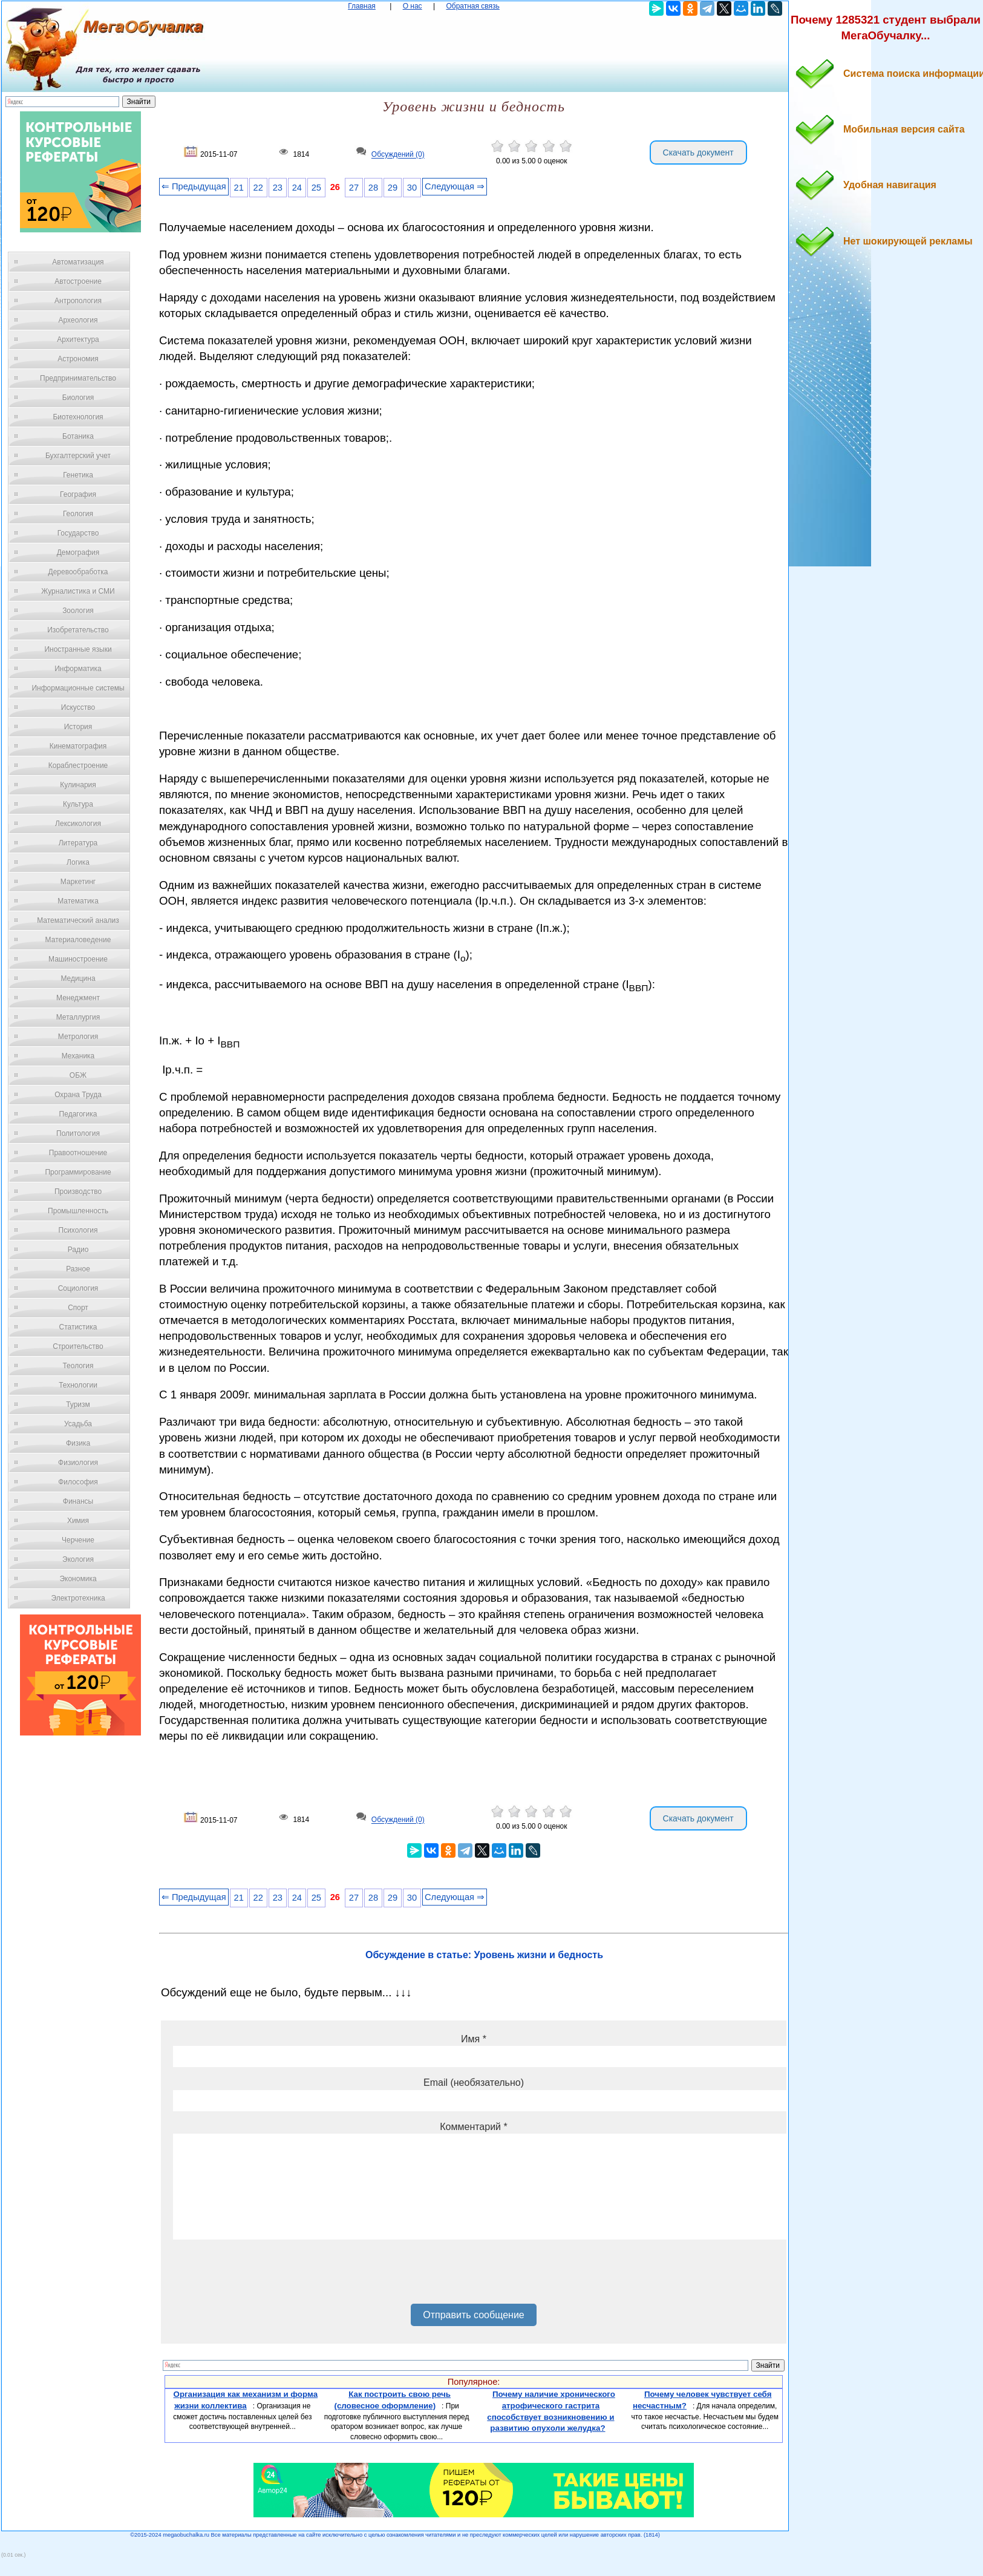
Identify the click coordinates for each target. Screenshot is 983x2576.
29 (392, 187)
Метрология (78, 1036)
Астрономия (78, 359)
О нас (412, 6)
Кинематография (78, 746)
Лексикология (78, 823)
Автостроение (78, 281)
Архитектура (78, 339)
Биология (78, 397)
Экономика (77, 1579)
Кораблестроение (78, 765)
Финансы (78, 1501)
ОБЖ (78, 1075)
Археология (78, 320)
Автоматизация (77, 262)
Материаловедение (78, 940)
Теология (77, 1366)
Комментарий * (473, 2127)
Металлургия (78, 1017)
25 (316, 187)
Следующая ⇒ (455, 186)
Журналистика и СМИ (77, 591)
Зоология (78, 610)
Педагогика (78, 1114)
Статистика (78, 1327)
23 (277, 187)
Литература (78, 843)
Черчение (78, 1540)
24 (297, 187)
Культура (78, 804)
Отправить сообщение (473, 2315)
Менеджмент (78, 998)
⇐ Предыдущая (194, 186)
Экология (78, 1559)
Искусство (78, 707)
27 (354, 187)
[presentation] (265, 2275)
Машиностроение (78, 959)
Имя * (473, 2039)
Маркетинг (78, 881)
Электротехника (78, 1598)
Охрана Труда (78, 1094)
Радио (78, 1249)
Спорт (78, 1307)
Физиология (78, 1462)
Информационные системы (77, 688)
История (78, 727)
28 (373, 187)
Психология (78, 1230)
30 (412, 187)
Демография (78, 552)
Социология (78, 1288)
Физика (78, 1443)
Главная (362, 6)
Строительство (78, 1346)
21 (239, 187)
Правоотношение (78, 1153)
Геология (78, 514)
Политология (78, 1133)
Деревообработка (78, 572)
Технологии (78, 1385)
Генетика (78, 475)
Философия (78, 1482)
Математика (78, 901)
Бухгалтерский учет (78, 455)
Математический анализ (78, 920)
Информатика (78, 668)
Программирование (78, 1172)
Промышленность (78, 1211)
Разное (78, 1269)
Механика (78, 1056)
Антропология (78, 301)
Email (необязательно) (473, 2082)
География (78, 494)
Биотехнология (78, 417)
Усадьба (78, 1424)
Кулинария (78, 785)
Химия (78, 1520)
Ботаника (78, 436)
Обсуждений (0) (398, 155)
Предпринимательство (78, 378)
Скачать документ (698, 152)
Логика (78, 862)
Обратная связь (472, 6)
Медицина (77, 978)
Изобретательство (78, 630)
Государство (78, 533)
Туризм (78, 1404)
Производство (78, 1191)
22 (258, 187)
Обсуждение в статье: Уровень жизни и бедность (484, 1955)
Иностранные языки (77, 649)
